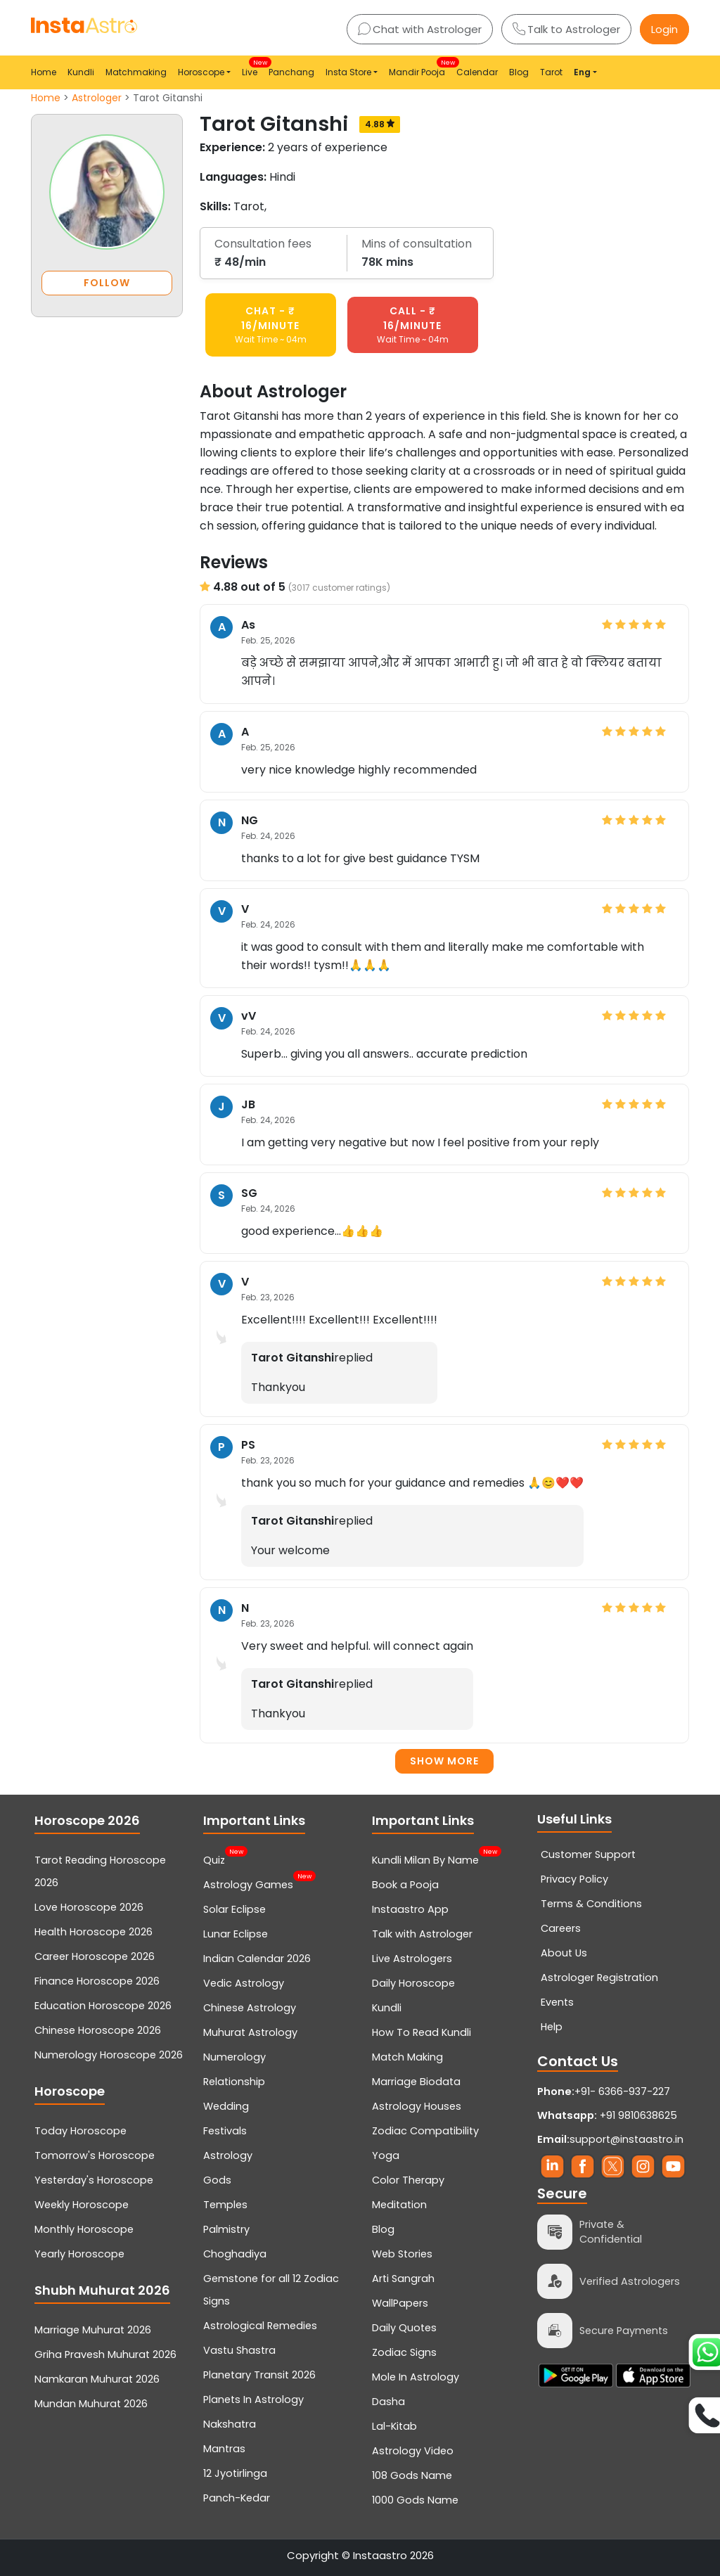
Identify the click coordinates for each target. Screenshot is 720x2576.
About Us (564, 1953)
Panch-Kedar (236, 2498)
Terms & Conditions (591, 1904)
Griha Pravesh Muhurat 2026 (105, 2354)
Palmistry (226, 2229)
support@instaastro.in (626, 2139)
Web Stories (402, 2254)
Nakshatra (229, 2424)
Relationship (234, 2082)
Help (551, 2027)
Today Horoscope (80, 2131)
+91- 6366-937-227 (622, 2091)
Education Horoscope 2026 (103, 2006)
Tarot (551, 72)
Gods (217, 2180)
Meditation (399, 2205)
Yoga (385, 2155)
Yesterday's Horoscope (93, 2180)
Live (252, 68)
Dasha (388, 2402)
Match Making (407, 2057)
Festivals (225, 2131)
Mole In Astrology (415, 2377)
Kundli (81, 72)
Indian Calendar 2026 (257, 1959)
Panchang (291, 72)
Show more (444, 1761)
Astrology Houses (416, 2106)
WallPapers (400, 2303)
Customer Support (588, 1854)
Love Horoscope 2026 (88, 1907)
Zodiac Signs (404, 2352)
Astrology (227, 2155)
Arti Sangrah (403, 2278)
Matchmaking (136, 72)
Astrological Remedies (260, 2326)
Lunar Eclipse (235, 1934)
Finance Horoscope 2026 (97, 1981)
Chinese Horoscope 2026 (97, 2030)
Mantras (224, 2449)
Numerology (234, 2057)
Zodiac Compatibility (425, 2131)
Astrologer (97, 98)
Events (557, 2002)
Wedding (226, 2106)
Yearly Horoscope (79, 2254)
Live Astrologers (412, 1959)
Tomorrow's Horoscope (94, 2155)
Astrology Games (248, 1883)
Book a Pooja (405, 1885)
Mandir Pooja (420, 68)
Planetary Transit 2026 (259, 2375)
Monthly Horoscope (84, 2229)
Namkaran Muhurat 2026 (97, 2379)
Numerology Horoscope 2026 (108, 2055)
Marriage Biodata (416, 2082)
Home (43, 72)
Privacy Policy (574, 1879)
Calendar (477, 72)
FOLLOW (107, 283)
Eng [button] (582, 72)
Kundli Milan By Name (425, 1858)
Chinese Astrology (249, 2008)
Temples (225, 2205)
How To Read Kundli (421, 2032)
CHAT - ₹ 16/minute (270, 325)
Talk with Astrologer (422, 1934)
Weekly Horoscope (81, 2205)
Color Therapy (408, 2180)
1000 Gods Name (415, 2500)
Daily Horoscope (413, 1983)
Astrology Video (413, 2451)
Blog (519, 72)
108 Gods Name (412, 2475)
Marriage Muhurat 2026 (92, 2330)
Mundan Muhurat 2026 (91, 2404)
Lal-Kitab (394, 2426)
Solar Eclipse (234, 1909)
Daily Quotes (404, 2328)
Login (664, 29)
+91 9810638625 (607, 2115)
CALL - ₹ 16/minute (412, 325)
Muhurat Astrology (250, 2032)
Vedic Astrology (243, 1983)
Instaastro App (410, 1909)
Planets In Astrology (253, 2399)
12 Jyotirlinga (235, 2473)
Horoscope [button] (201, 72)
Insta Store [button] (348, 72)
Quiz (214, 1858)
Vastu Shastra (239, 2350)
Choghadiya (234, 2254)
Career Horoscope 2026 (94, 1956)
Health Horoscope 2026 (93, 1932)
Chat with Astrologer (420, 29)
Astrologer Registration (599, 1978)
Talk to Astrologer (566, 29)
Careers (561, 1928)
